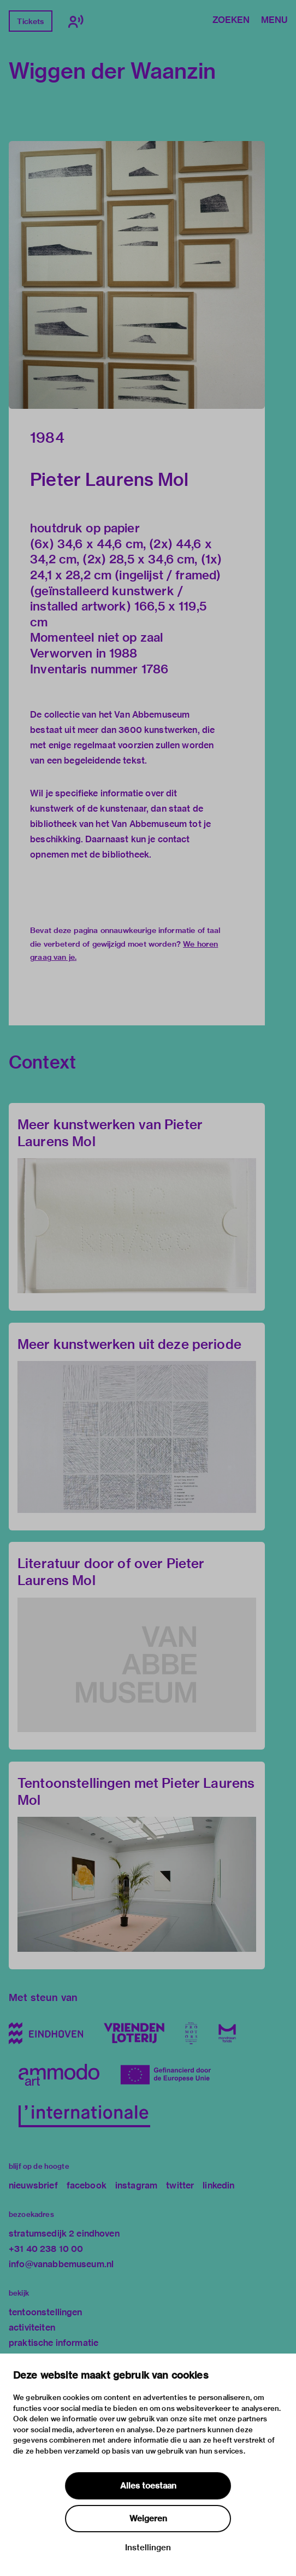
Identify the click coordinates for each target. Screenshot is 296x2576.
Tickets (30, 21)
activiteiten (32, 2327)
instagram (136, 2185)
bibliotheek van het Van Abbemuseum (108, 824)
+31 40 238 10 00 (46, 2249)
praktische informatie (53, 2343)
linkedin (218, 2185)
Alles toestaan (148, 2485)
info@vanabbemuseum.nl (61, 2264)
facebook (86, 2185)
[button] (137, 275)
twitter (180, 2185)
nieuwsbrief (33, 2185)
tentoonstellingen (45, 2312)
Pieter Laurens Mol (109, 479)
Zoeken (231, 21)
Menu (274, 21)
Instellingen (148, 2547)
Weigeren (148, 2518)
